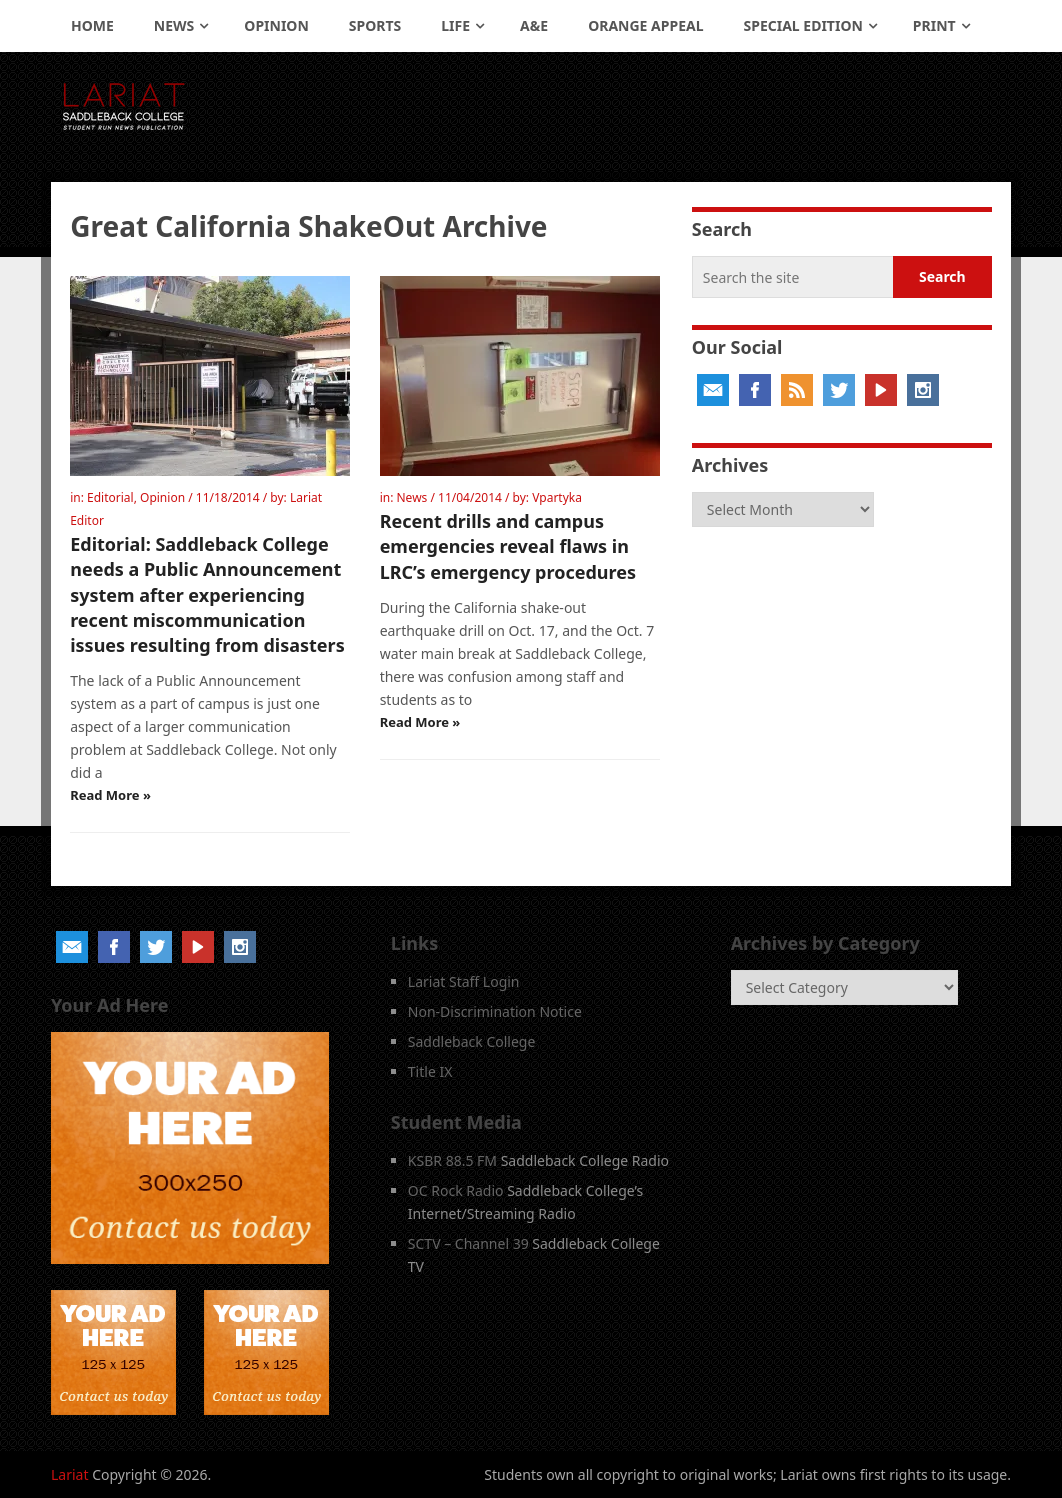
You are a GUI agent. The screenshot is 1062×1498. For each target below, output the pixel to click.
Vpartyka (557, 497)
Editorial (110, 497)
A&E (534, 25)
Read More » (110, 795)
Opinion (276, 25)
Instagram (923, 390)
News (174, 25)
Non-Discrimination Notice (495, 1011)
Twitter (839, 390)
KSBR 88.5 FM (452, 1160)
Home (92, 25)
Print (934, 25)
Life (455, 25)
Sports (375, 25)
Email (713, 390)
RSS (797, 390)
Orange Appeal (645, 25)
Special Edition (803, 25)
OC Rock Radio (456, 1190)
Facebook (755, 390)
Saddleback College (472, 1041)
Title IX (430, 1071)
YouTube (881, 390)
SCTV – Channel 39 (468, 1243)
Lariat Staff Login (464, 981)
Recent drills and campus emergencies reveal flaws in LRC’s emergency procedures (508, 546)
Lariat (70, 1474)
